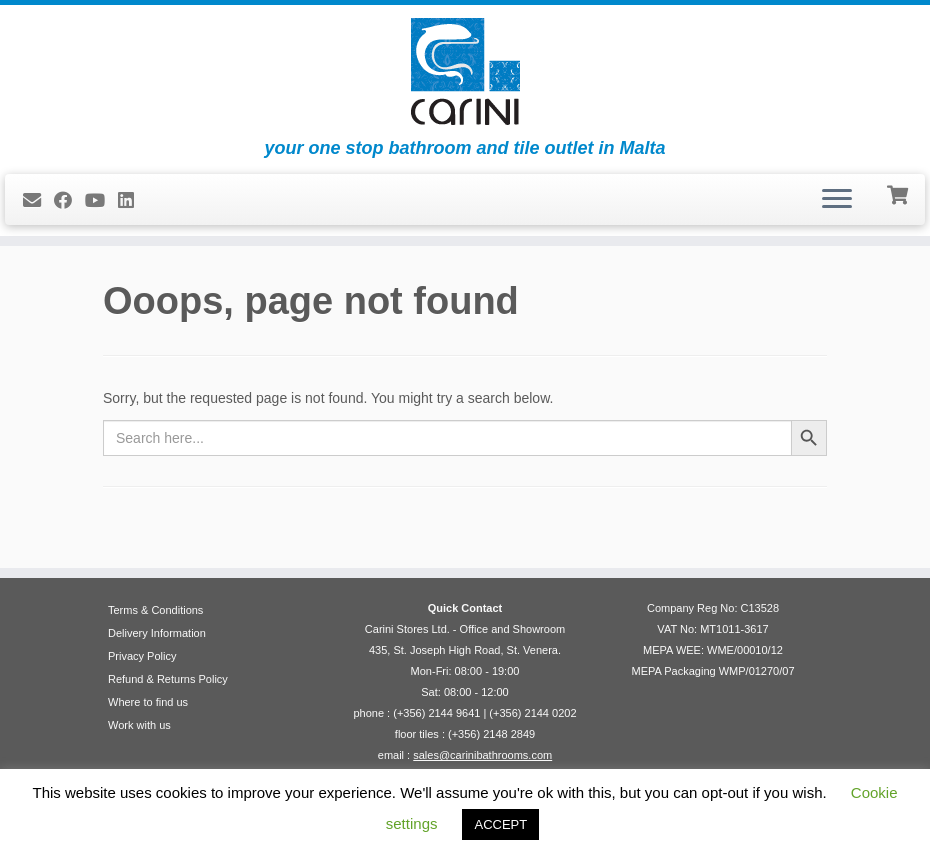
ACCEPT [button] (500, 824)
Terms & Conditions (155, 610)
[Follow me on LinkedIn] (132, 201)
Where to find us (148, 702)
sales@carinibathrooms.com (482, 755)
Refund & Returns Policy (168, 679)
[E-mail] (38, 201)
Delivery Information (157, 633)
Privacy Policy (142, 656)
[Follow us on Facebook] (69, 201)
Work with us (139, 725)
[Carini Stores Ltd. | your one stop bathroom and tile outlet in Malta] (465, 71)
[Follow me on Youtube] (101, 201)
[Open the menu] (837, 200)
